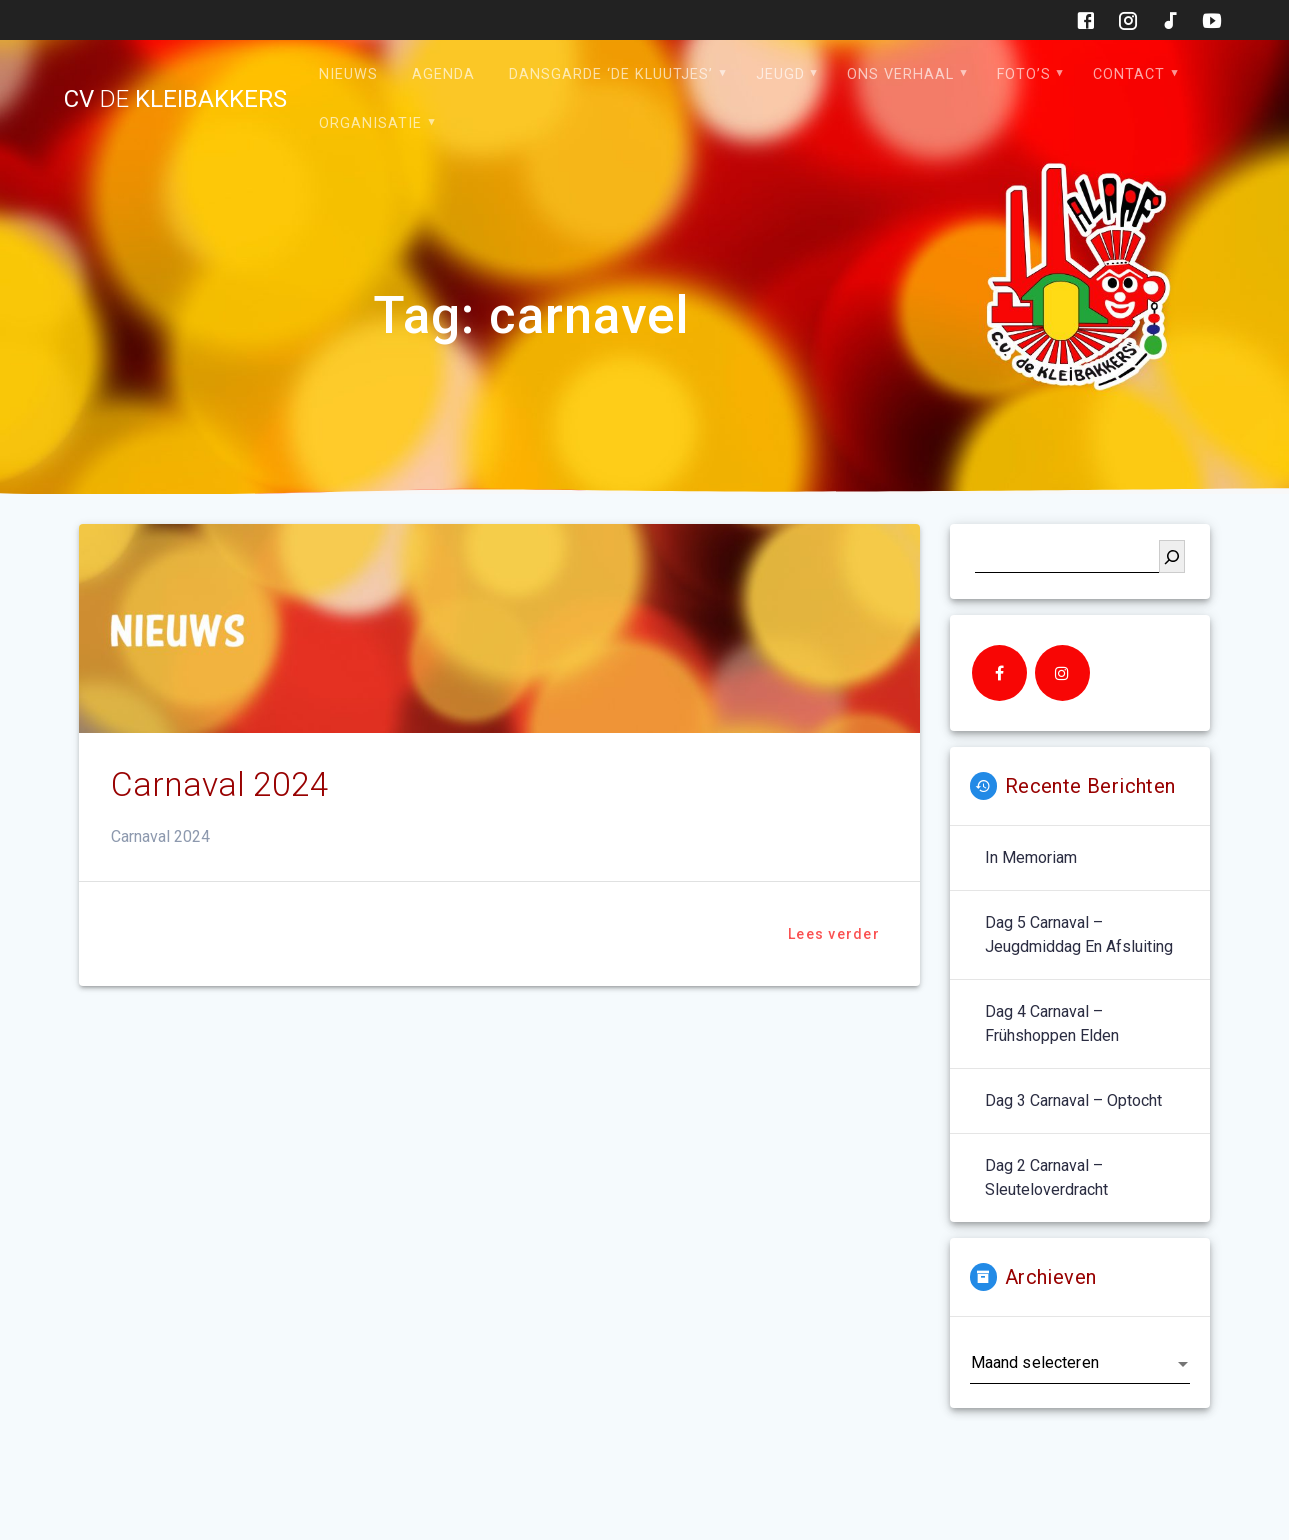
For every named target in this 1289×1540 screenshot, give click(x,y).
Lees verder (834, 934)
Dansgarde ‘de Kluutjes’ (611, 74)
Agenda (443, 74)
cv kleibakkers (175, 99)
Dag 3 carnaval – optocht (1073, 1100)
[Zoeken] (1172, 556)
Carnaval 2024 (220, 784)
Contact (1129, 74)
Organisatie (370, 123)
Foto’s (1024, 74)
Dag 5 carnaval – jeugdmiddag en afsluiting (1079, 934)
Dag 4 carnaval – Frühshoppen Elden (1052, 1023)
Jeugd (780, 74)
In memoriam (1031, 857)
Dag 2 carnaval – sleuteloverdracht (1046, 1177)
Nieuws (348, 74)
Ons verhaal (900, 74)
